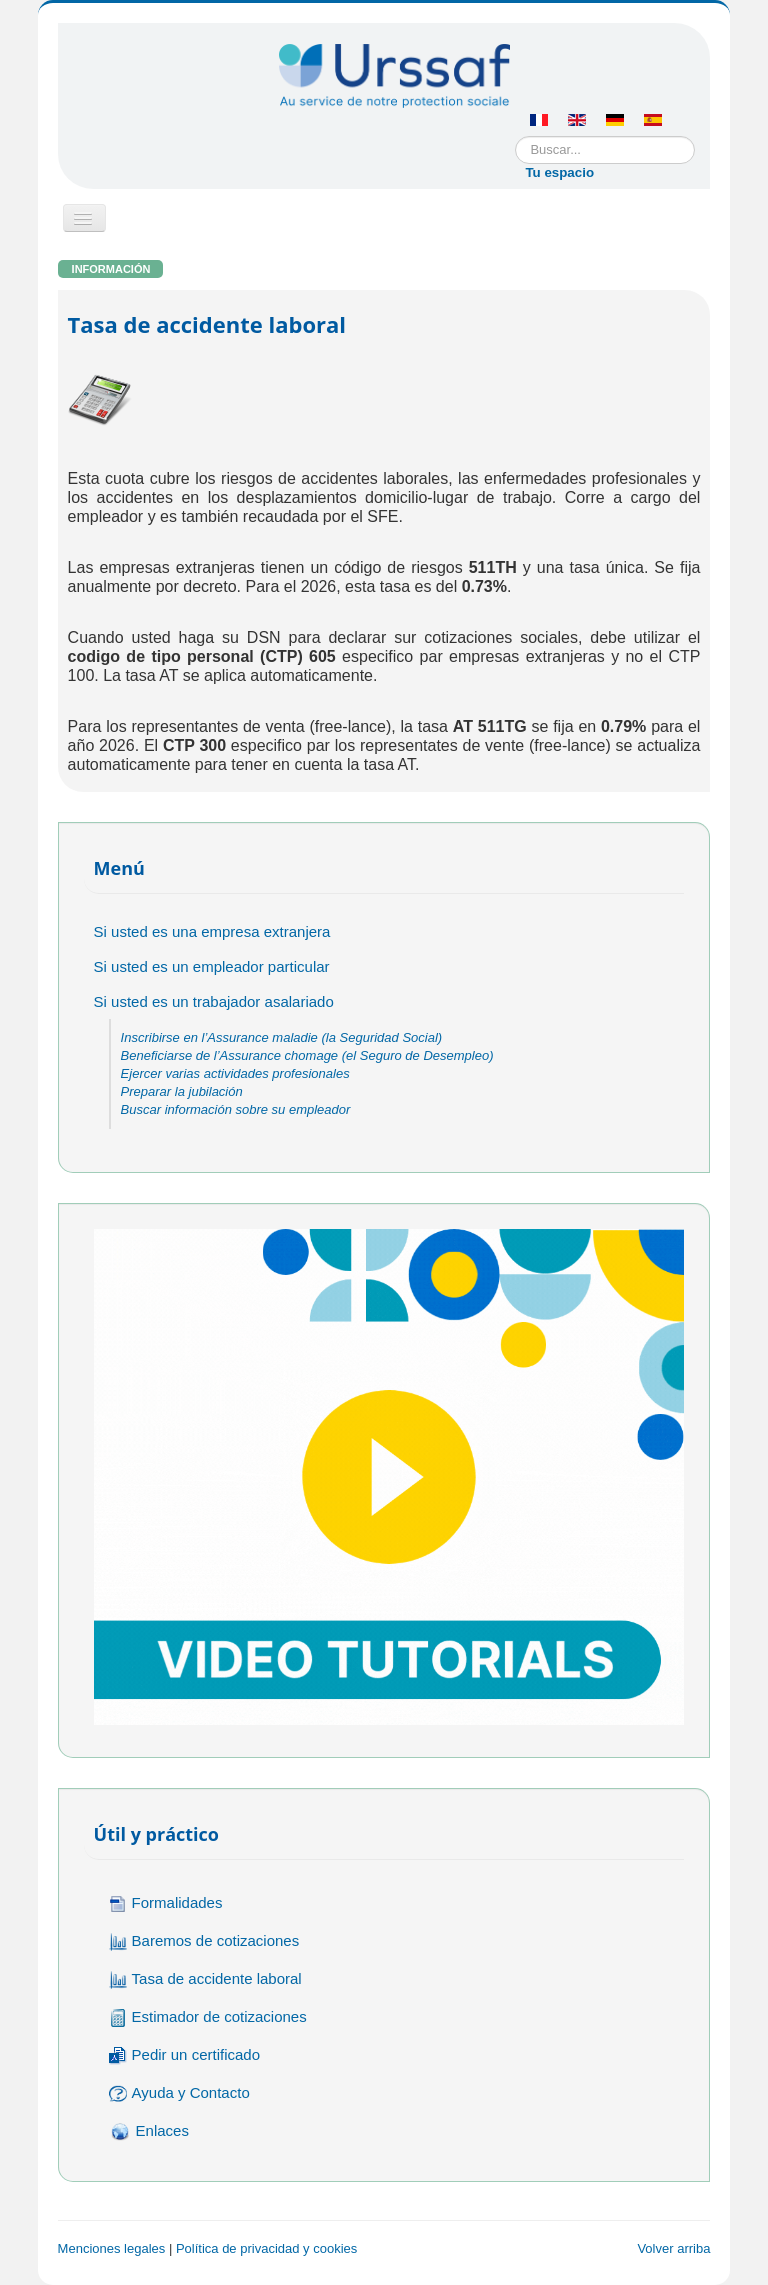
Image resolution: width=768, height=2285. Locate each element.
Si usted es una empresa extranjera (212, 931)
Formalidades (166, 1903)
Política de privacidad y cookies (266, 2248)
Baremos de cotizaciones (204, 1941)
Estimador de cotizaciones (208, 2017)
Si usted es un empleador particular (212, 966)
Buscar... (515, 136)
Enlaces (149, 2132)
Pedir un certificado (184, 2055)
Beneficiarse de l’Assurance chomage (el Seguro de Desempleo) (307, 1055)
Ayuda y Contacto (179, 2093)
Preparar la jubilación (182, 1091)
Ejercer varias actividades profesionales (235, 1073)
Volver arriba (673, 2248)
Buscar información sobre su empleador (236, 1109)
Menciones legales (112, 2248)
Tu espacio (559, 172)
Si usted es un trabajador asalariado (214, 1001)
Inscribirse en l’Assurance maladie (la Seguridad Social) (282, 1037)
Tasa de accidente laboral (205, 1979)
